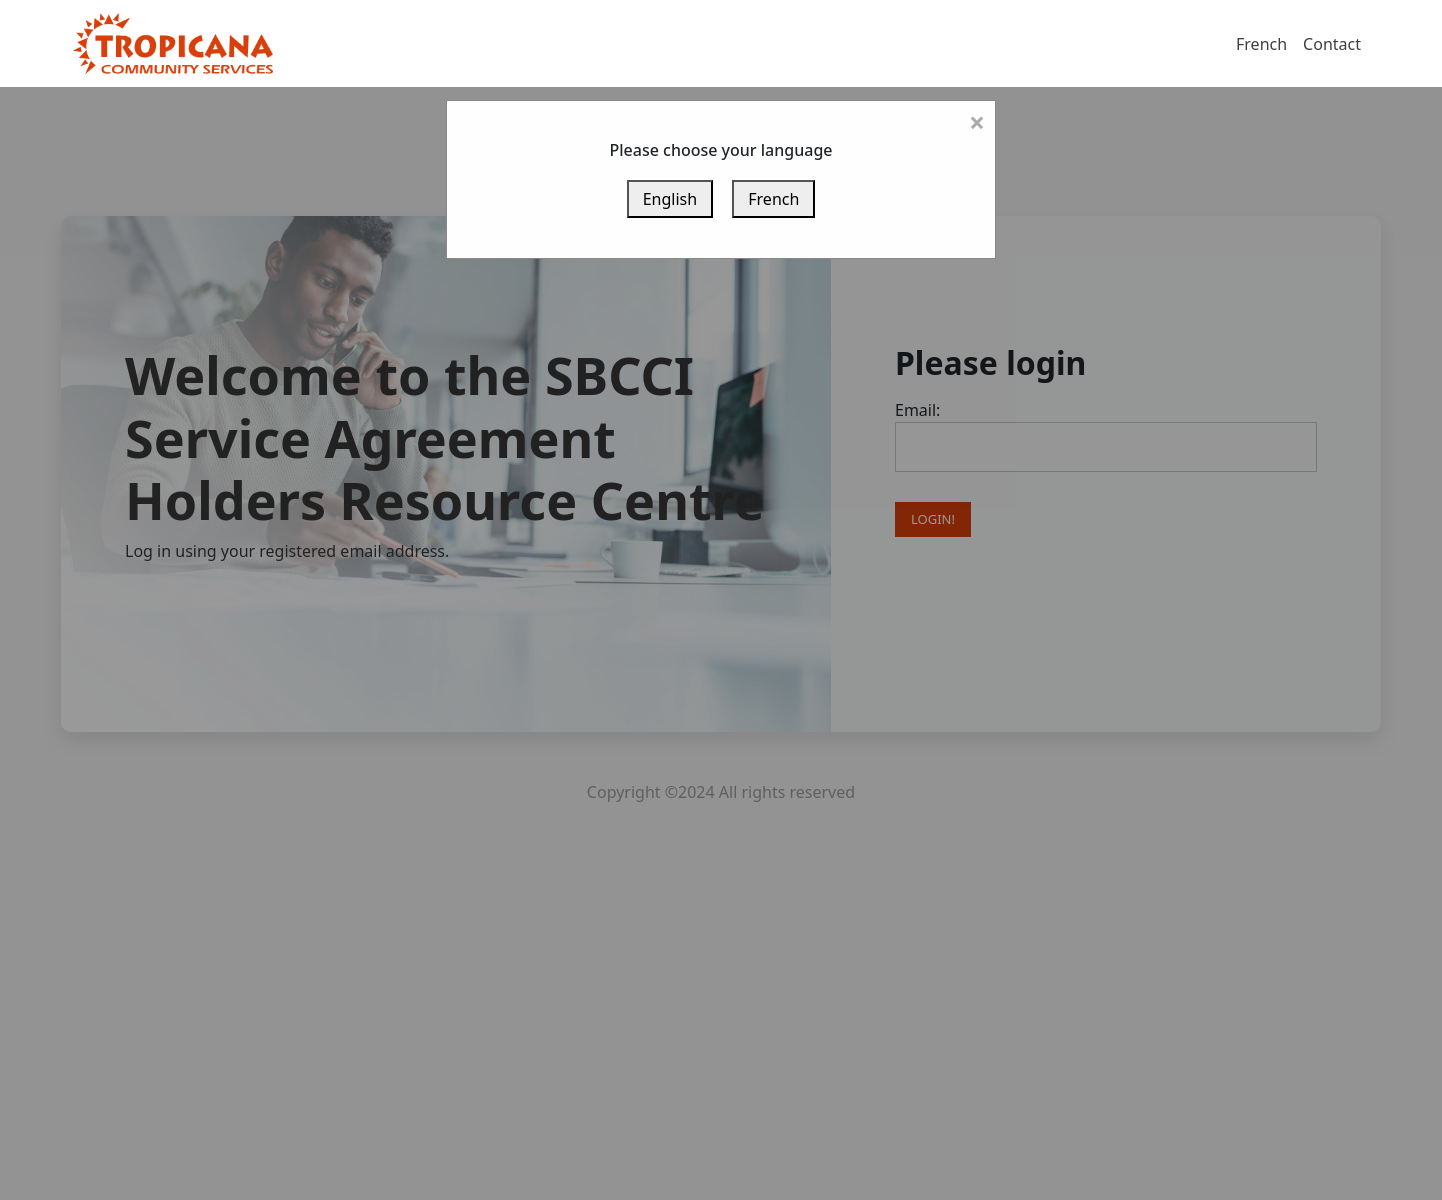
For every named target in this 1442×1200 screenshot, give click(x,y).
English (670, 199)
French (1261, 44)
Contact (1332, 44)
